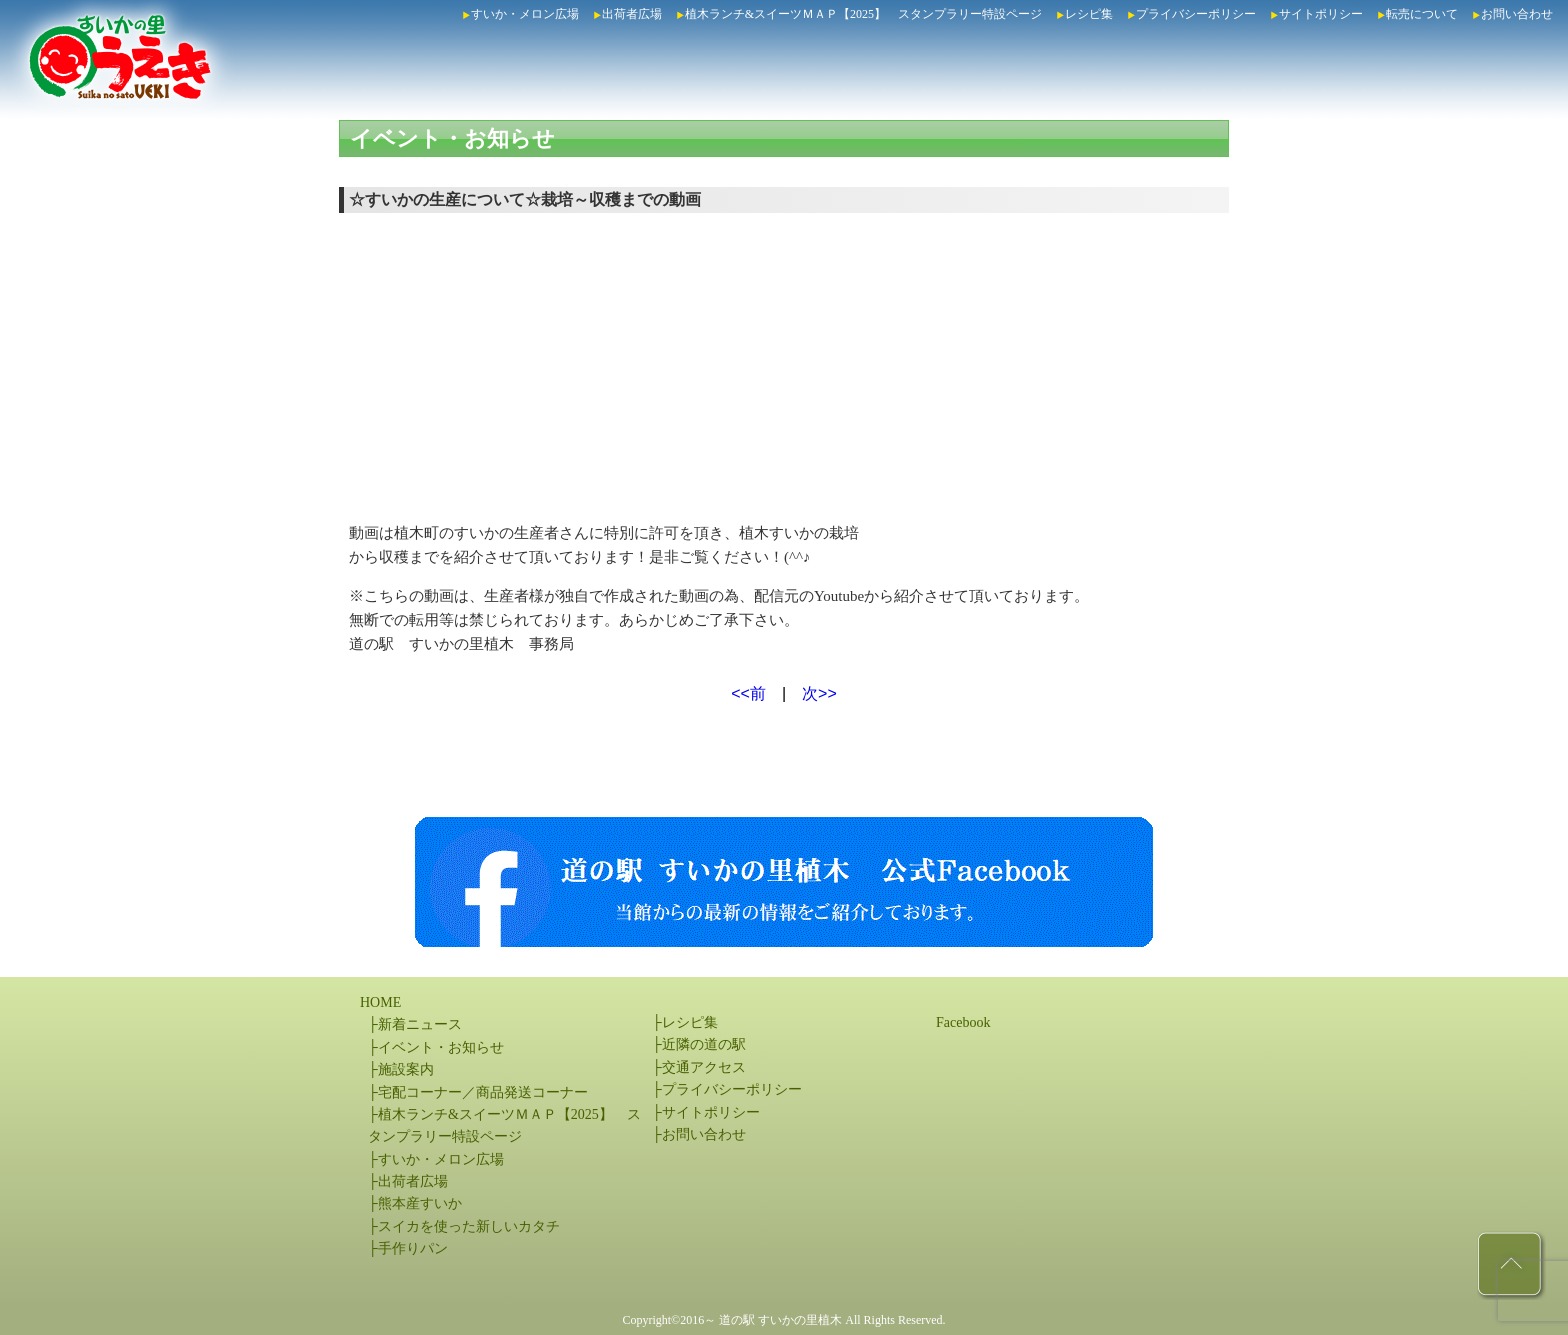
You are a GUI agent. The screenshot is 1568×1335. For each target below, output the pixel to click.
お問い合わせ (1517, 14)
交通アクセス (704, 1067)
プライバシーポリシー (1196, 14)
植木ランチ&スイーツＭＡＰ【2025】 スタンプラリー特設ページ (863, 14)
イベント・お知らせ (452, 138)
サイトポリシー (1321, 14)
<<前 (748, 693)
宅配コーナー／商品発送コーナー (483, 1092)
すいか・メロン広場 (525, 14)
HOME (380, 1002)
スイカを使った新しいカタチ (469, 1226)
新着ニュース (420, 1024)
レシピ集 (1089, 14)
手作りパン (413, 1248)
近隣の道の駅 (704, 1044)
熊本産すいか (420, 1203)
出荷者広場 (632, 14)
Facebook (963, 1022)
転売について (1422, 14)
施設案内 (406, 1069)
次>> (819, 693)
